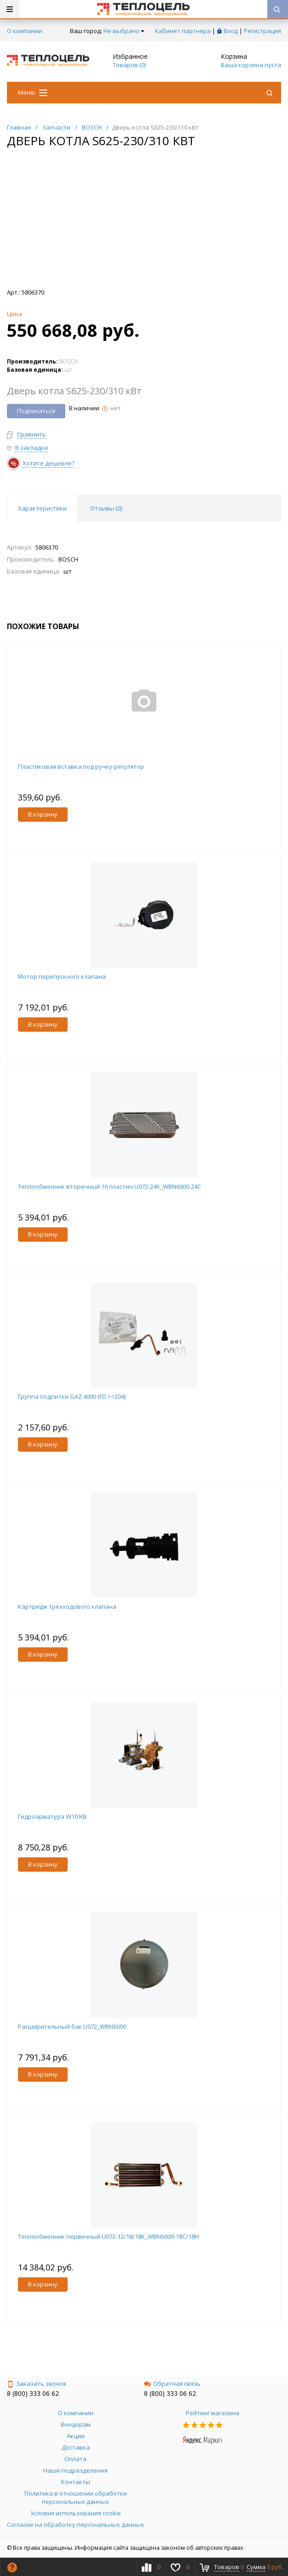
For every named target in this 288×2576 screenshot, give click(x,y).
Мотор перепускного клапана (62, 976)
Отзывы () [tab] (106, 508)
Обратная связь (172, 2383)
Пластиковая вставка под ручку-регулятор (81, 766)
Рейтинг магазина (212, 2413)
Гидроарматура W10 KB (52, 1816)
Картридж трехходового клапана (67, 1606)
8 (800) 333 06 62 (33, 2393)
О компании (24, 31)
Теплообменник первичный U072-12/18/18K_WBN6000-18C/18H (108, 2236)
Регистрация (262, 31)
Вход (231, 31)
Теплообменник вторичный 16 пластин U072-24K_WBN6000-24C (109, 1186)
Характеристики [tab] (42, 508)
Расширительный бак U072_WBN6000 (72, 2026)
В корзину (43, 814)
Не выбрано (124, 31)
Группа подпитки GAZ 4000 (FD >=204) (72, 1396)
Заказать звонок (37, 2383)
